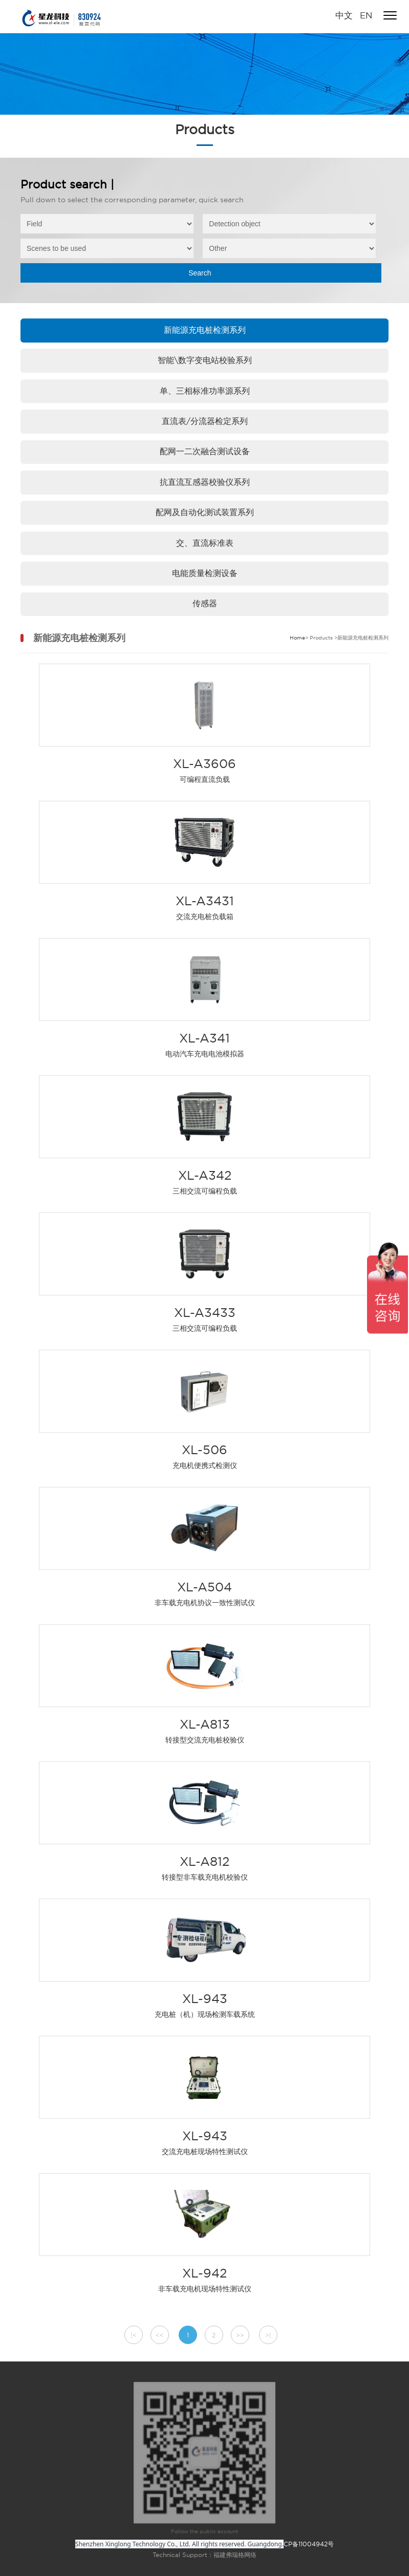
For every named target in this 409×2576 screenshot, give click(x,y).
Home (297, 638)
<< (160, 2335)
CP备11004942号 (309, 2544)
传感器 (204, 603)
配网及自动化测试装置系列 (205, 512)
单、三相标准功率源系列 (205, 390)
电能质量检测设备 (205, 573)
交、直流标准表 (204, 542)
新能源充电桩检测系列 (205, 329)
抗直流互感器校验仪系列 (205, 481)
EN (364, 15)
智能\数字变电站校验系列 (205, 360)
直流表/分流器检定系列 (205, 420)
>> (240, 2335)
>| (268, 2335)
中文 (344, 15)
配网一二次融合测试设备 (205, 451)
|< (134, 2335)
